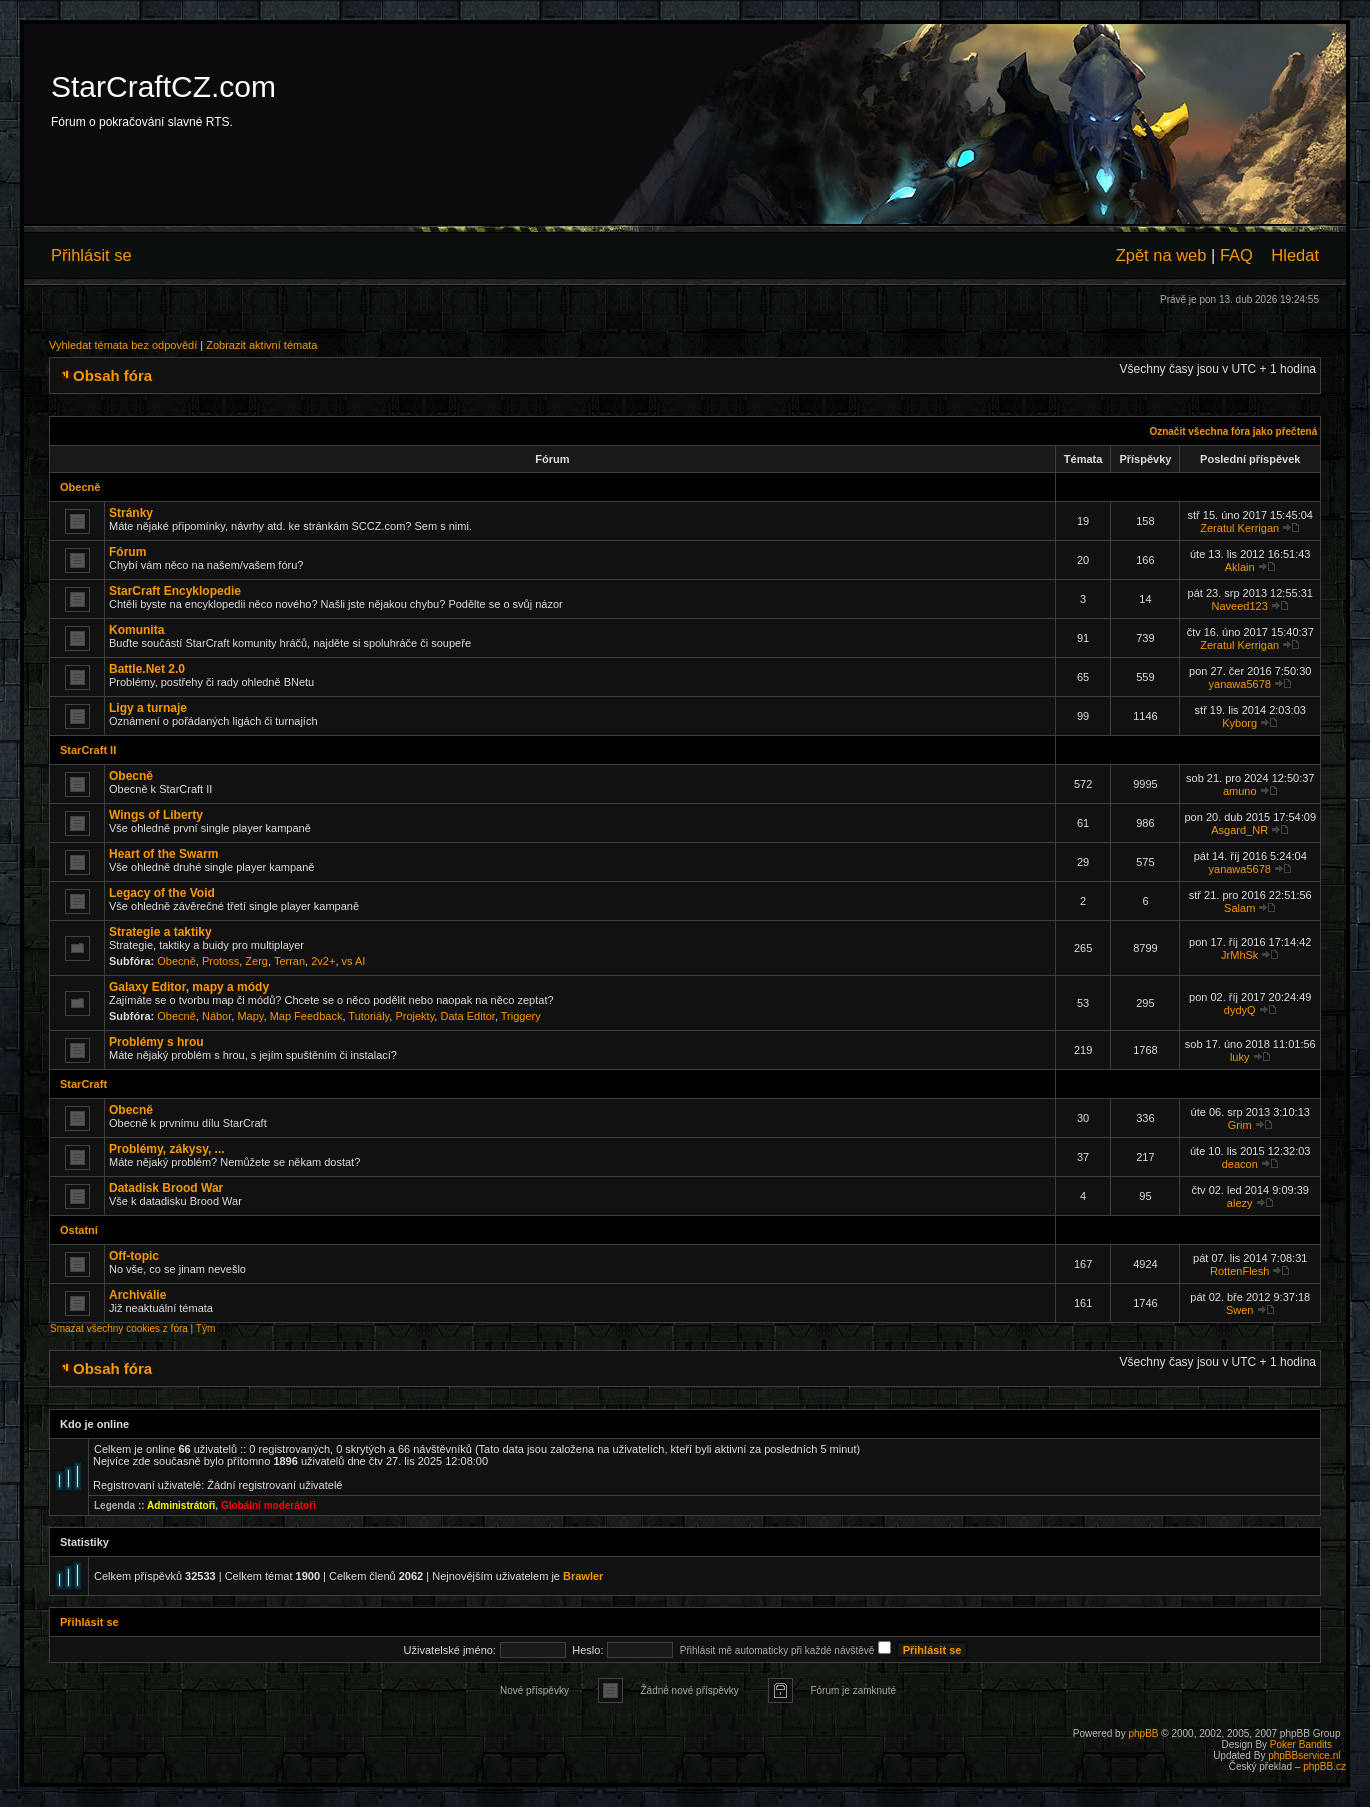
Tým (205, 1328)
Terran (289, 961)
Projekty (414, 1016)
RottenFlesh (1239, 1271)
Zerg (256, 961)
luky (1240, 1057)
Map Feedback (306, 1016)
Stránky (131, 513)
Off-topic (134, 1256)
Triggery (521, 1016)
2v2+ (323, 961)
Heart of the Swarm (163, 854)
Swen (1240, 1310)
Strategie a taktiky (160, 932)
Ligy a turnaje (148, 708)
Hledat (1295, 255)
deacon (1240, 1164)
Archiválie (137, 1295)
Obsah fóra (112, 375)
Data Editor (467, 1016)
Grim (1240, 1125)
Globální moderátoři (268, 1505)
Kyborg (1239, 723)
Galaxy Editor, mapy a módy (189, 987)
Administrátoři (181, 1505)
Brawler (583, 1576)
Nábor (216, 1016)
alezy (1240, 1203)
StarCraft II (88, 750)
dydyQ (1240, 1010)
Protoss (220, 961)
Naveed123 (1240, 606)
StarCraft (83, 1084)
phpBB (1143, 1733)
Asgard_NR (1239, 830)
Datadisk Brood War (166, 1188)
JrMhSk (1239, 955)
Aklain (1240, 567)
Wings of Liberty (156, 815)
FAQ (1236, 255)
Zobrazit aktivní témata (261, 345)
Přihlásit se (91, 255)
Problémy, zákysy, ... (167, 1149)
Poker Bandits (1301, 1744)
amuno (1240, 791)
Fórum (127, 552)
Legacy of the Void (162, 893)
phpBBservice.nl (1304, 1755)
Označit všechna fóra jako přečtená (1233, 431)
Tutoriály (368, 1016)
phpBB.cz (1324, 1766)
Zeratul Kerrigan (1239, 528)
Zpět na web (1161, 255)
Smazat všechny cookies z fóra (119, 1328)
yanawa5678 (1240, 684)
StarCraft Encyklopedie (175, 591)
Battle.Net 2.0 (147, 669)
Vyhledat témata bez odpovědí (123, 345)
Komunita (136, 630)
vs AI (354, 961)
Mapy (250, 1016)
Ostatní (79, 1230)
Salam (1239, 908)
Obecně (80, 487)
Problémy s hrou (156, 1042)
